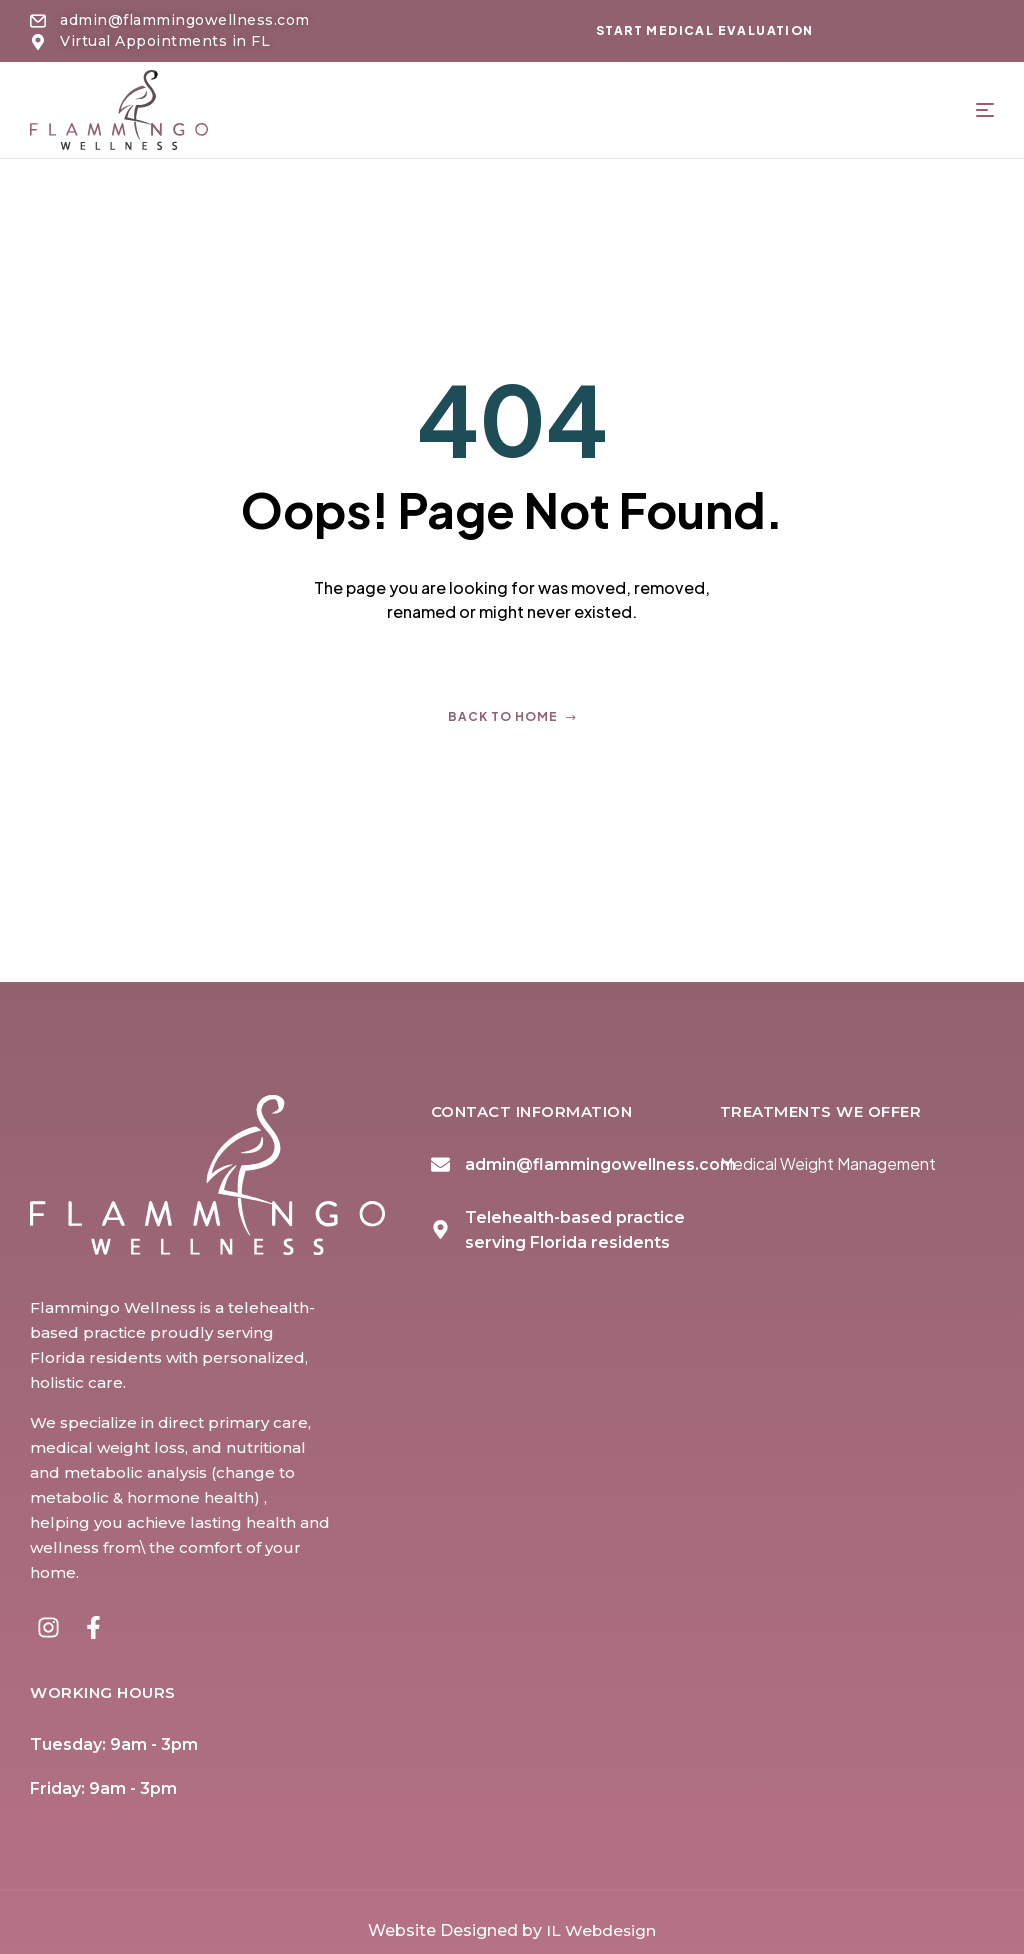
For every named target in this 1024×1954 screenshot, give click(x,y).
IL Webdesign (601, 1922)
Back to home (512, 716)
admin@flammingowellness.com (600, 1164)
